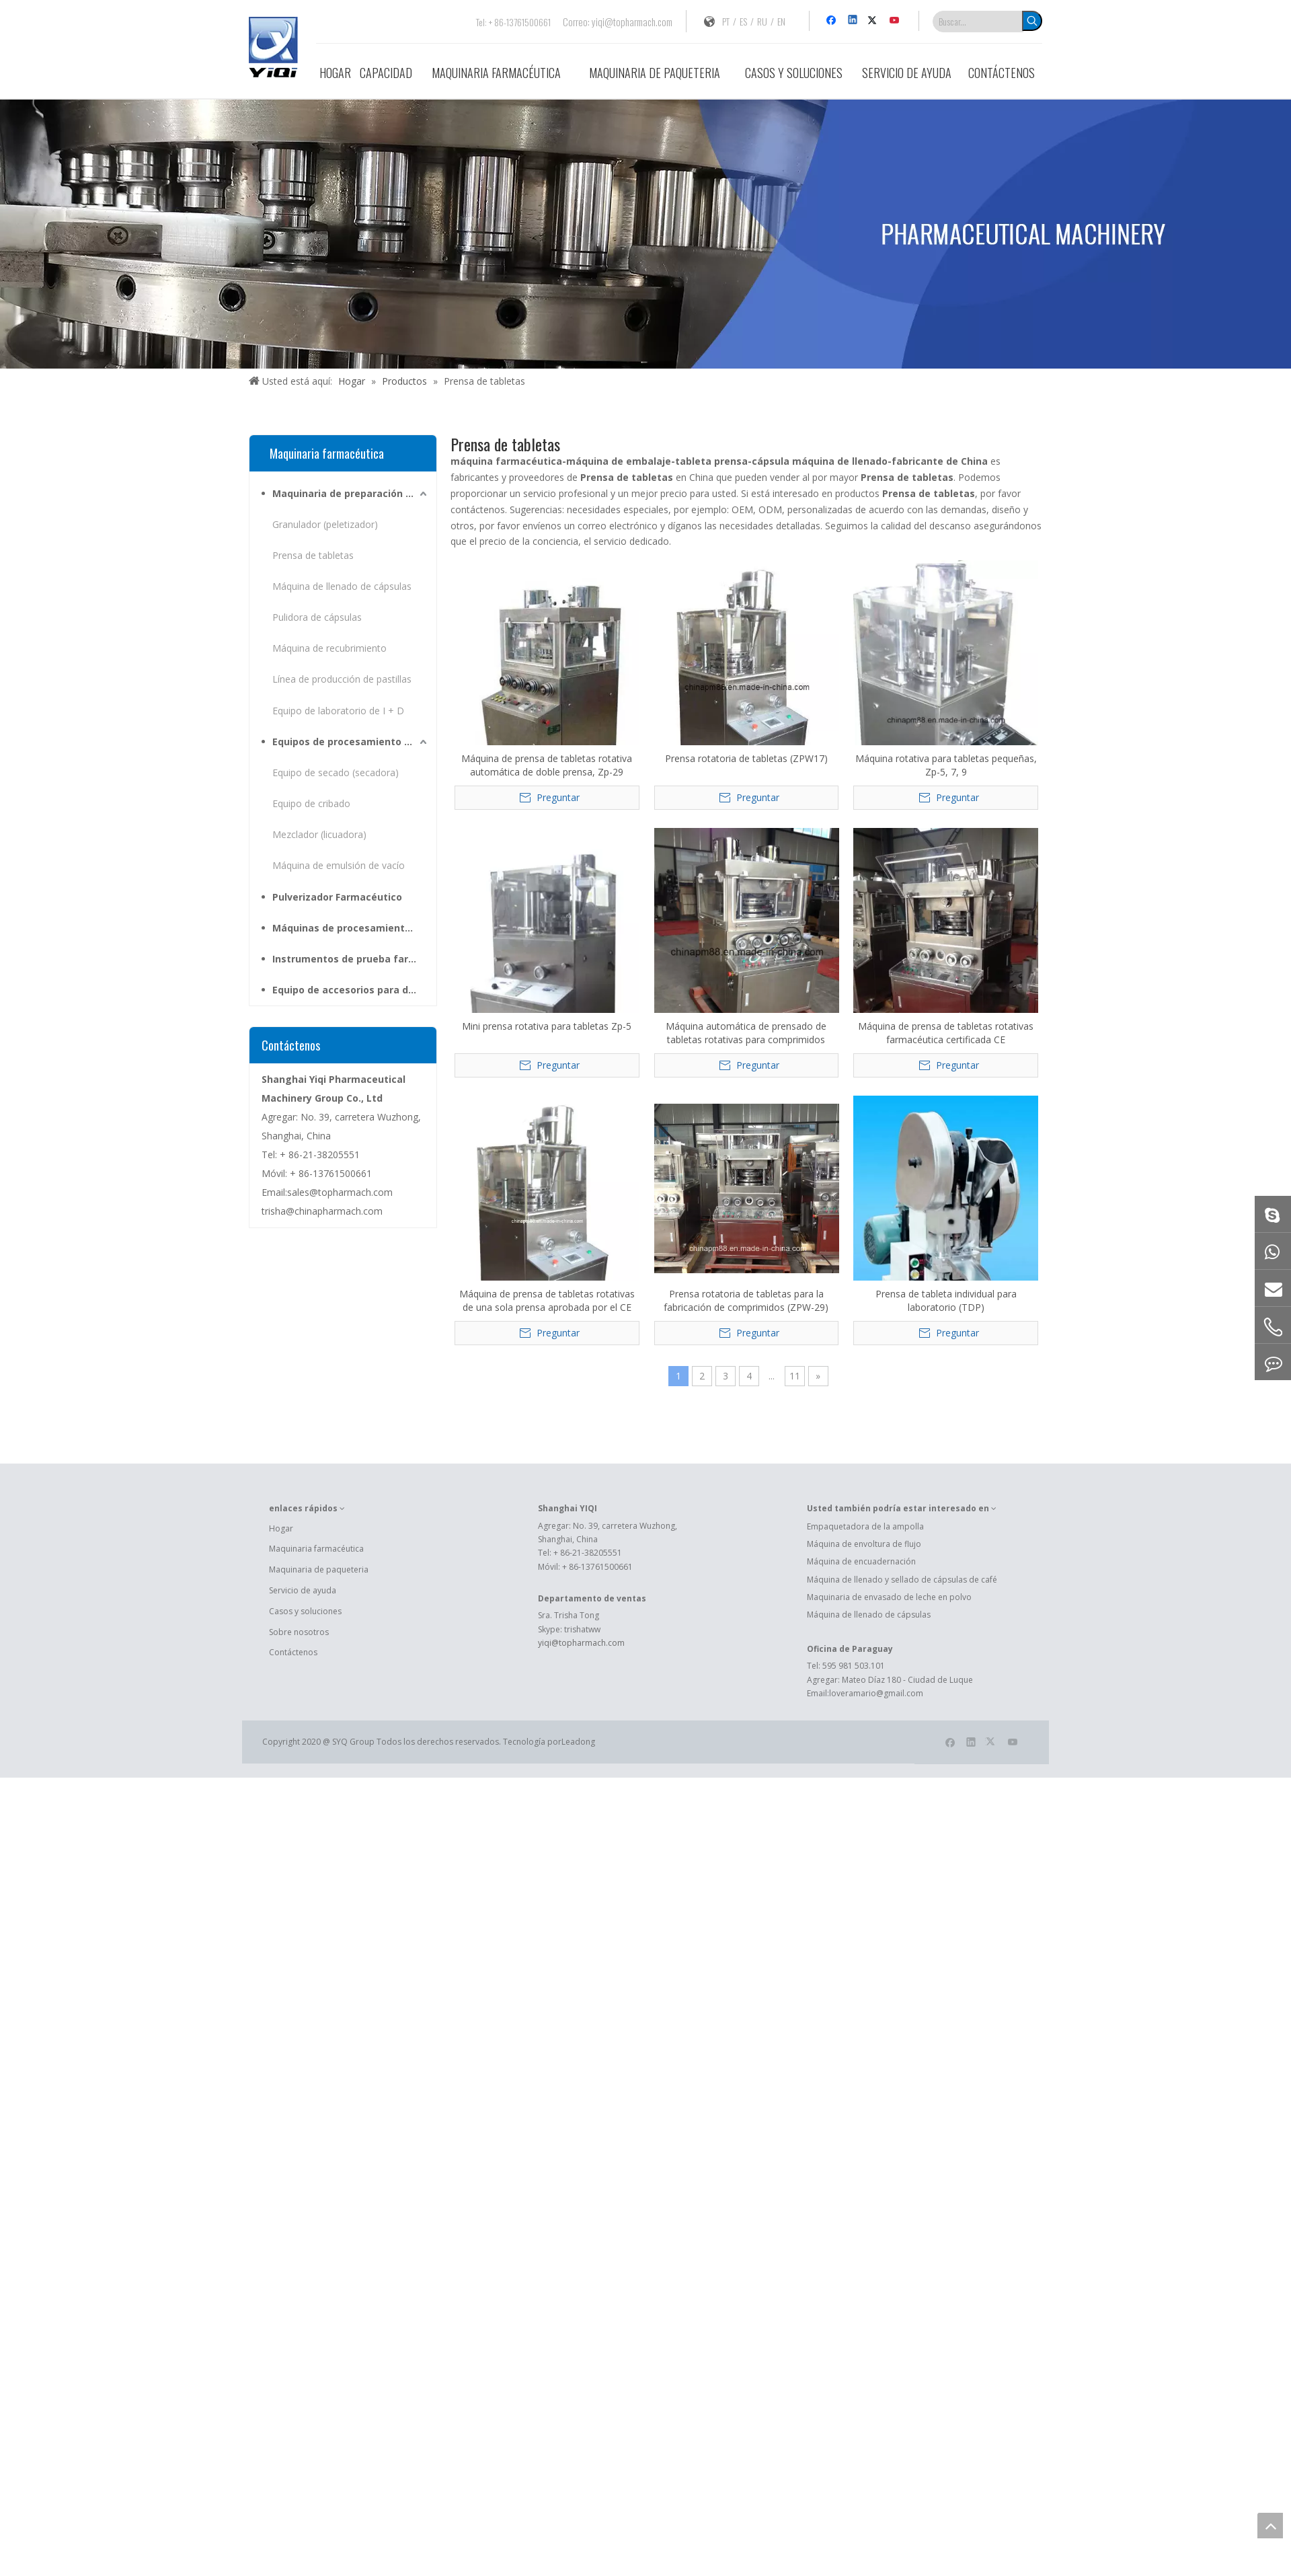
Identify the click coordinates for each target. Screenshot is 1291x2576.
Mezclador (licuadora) (319, 834)
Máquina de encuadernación (861, 1561)
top (1270, 2525)
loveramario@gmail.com (876, 1693)
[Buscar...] (978, 21)
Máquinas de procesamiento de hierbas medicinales (351, 927)
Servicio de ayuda (302, 1590)
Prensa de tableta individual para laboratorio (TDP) (946, 1300)
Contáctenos (293, 1652)
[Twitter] (874, 21)
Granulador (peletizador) (325, 524)
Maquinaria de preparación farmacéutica (351, 493)
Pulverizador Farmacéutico (337, 897)
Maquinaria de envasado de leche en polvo (889, 1597)
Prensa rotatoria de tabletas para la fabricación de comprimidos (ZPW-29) (746, 1300)
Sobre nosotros (299, 1632)
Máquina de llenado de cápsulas (342, 586)
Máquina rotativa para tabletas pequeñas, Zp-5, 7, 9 (946, 765)
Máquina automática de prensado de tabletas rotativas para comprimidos (746, 1033)
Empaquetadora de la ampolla (865, 1526)
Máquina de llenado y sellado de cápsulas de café (902, 1579)
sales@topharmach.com (340, 1192)
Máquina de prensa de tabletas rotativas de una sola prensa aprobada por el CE (547, 1300)
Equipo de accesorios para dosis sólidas (351, 989)
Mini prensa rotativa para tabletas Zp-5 (546, 1026)
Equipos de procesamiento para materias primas (351, 741)
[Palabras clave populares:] (1032, 21)
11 (794, 1375)
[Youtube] (895, 21)
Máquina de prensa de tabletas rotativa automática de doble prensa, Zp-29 (546, 765)
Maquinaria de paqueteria (318, 1569)
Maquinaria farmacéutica (316, 1548)
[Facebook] (832, 21)
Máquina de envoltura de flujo (864, 1544)
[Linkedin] (853, 21)
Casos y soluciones (305, 1611)
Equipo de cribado (311, 803)
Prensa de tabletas (313, 555)
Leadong (578, 1741)
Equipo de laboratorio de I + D (338, 710)
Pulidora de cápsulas (317, 617)
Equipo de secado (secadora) (335, 772)
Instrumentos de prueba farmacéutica (351, 958)
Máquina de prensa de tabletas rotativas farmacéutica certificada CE (945, 1033)
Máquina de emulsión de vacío (338, 865)
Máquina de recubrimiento (329, 648)
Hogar (281, 1528)
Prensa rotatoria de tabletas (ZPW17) (746, 758)
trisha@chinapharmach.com (322, 1211)
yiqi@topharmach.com (632, 21)
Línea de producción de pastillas (342, 679)
